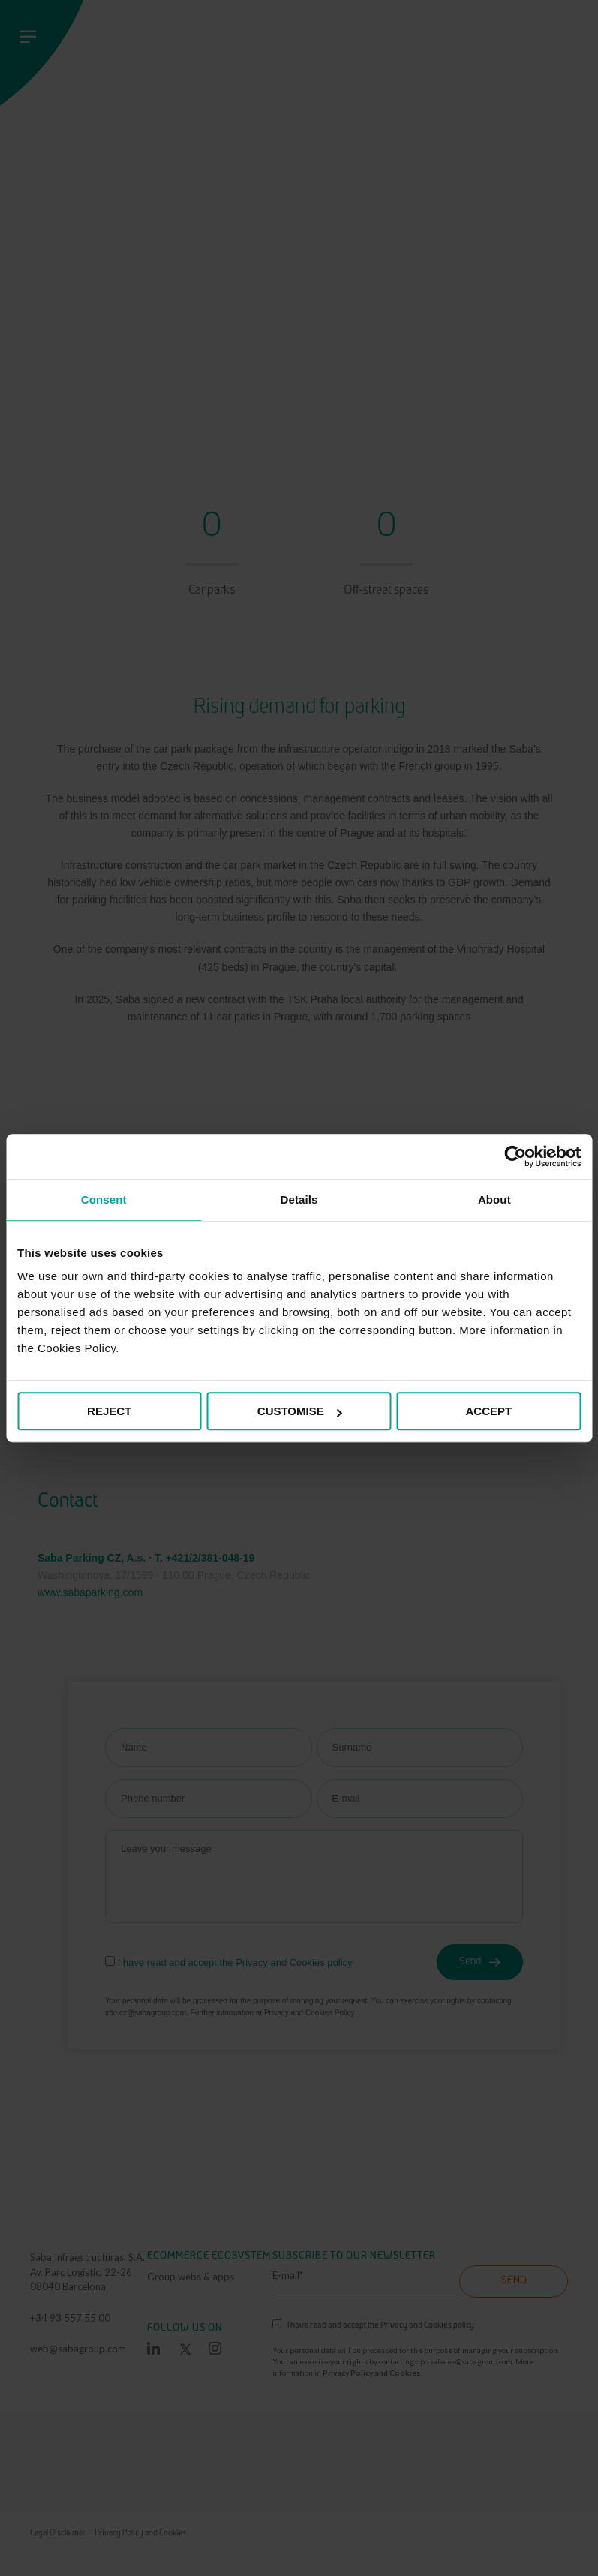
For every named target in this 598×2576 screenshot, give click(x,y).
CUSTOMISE (299, 1411)
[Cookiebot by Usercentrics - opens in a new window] (515, 1156)
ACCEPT (489, 1411)
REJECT (109, 1411)
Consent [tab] (104, 1199)
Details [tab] (299, 1199)
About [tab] (494, 1199)
